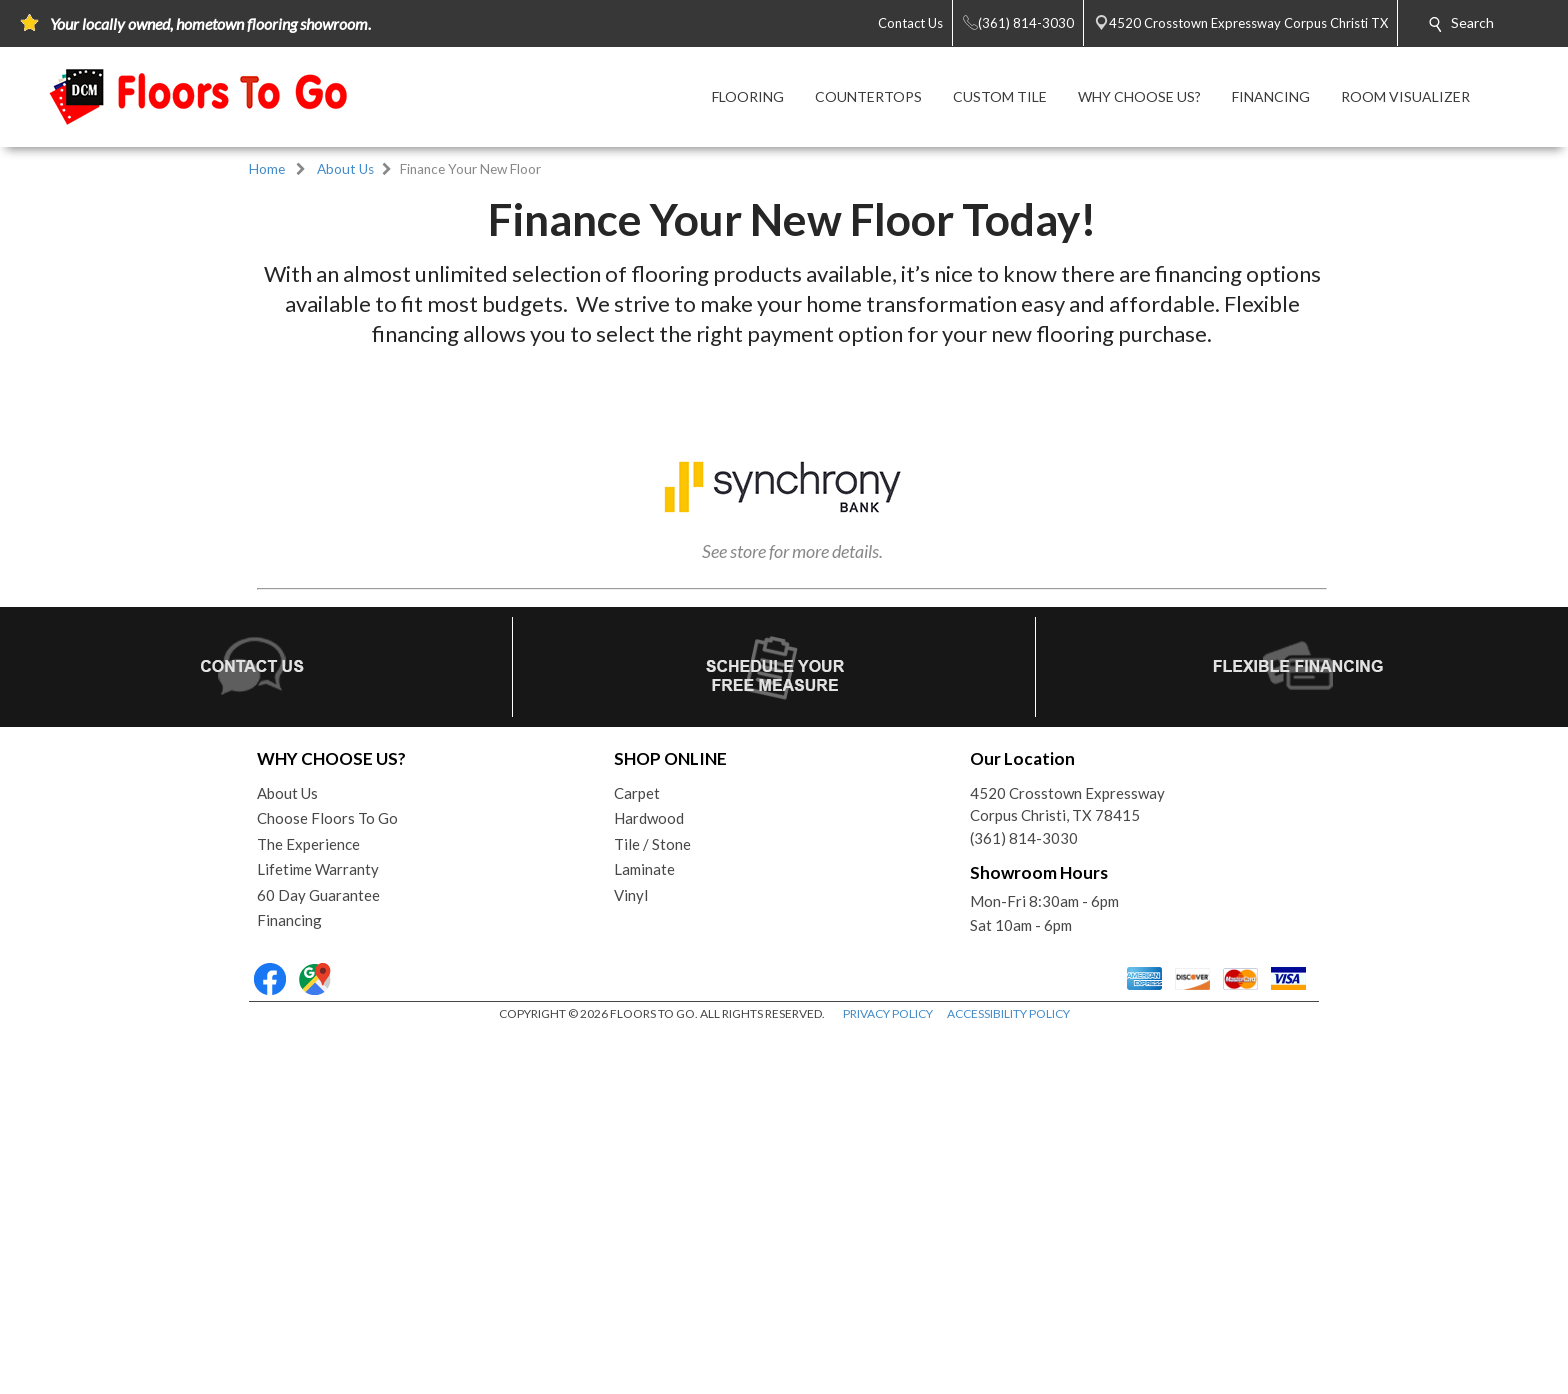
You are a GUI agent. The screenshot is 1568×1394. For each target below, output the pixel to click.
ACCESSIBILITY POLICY (1008, 1373)
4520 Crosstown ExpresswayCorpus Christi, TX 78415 (1067, 1164)
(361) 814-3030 (1024, 1198)
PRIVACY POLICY (888, 1373)
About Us (345, 169)
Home (267, 169)
